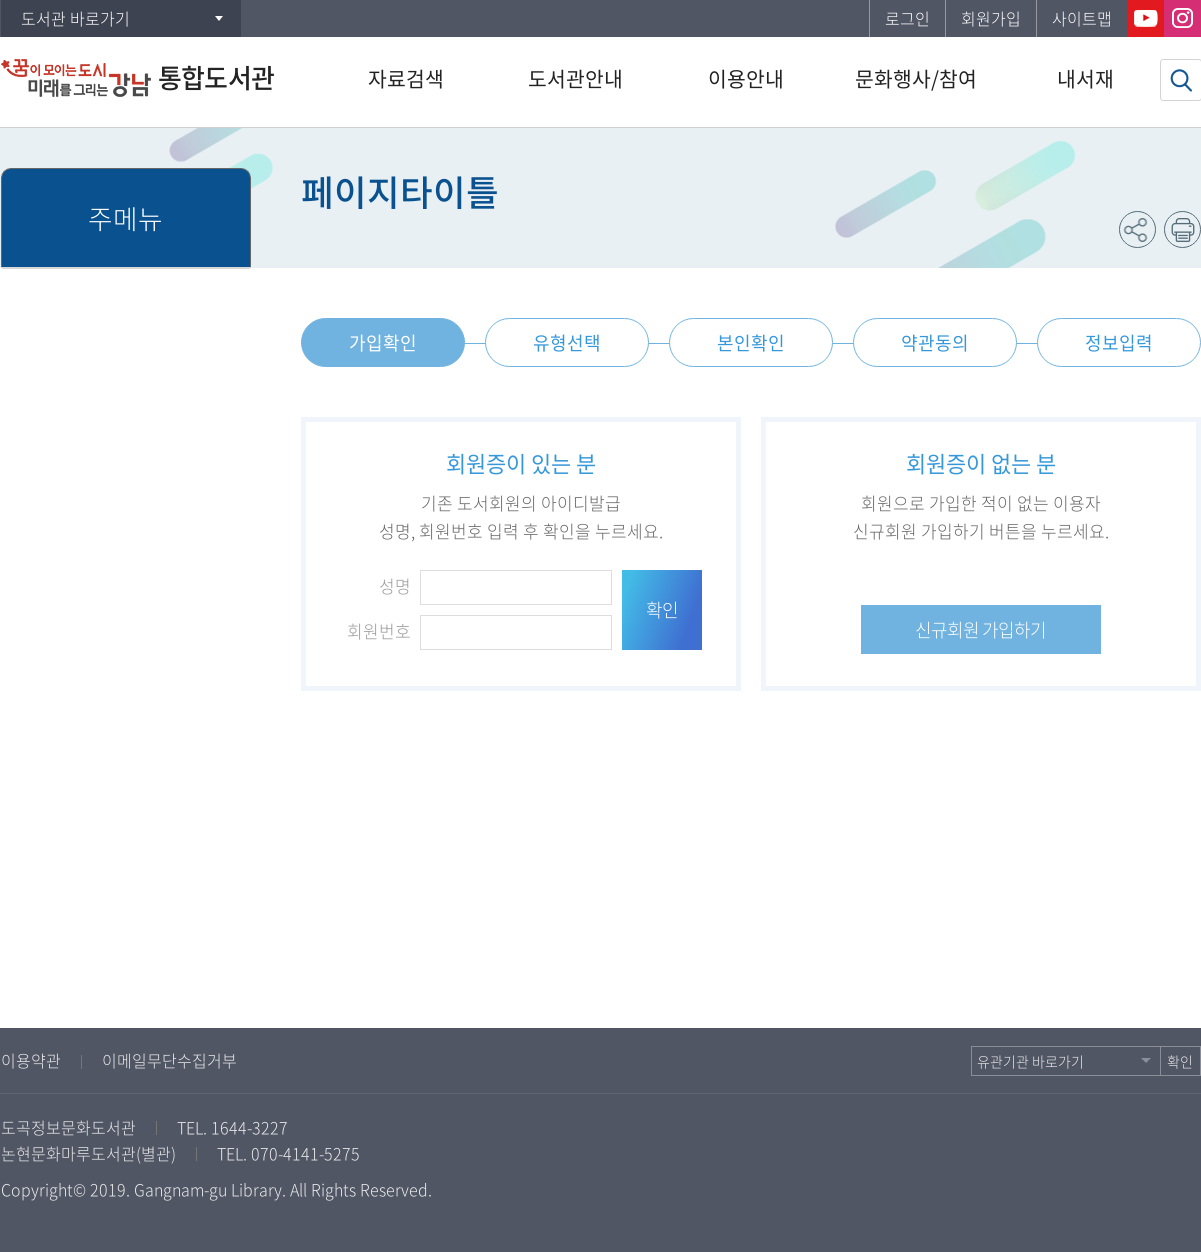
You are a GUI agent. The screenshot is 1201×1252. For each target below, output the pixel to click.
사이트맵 (1082, 18)
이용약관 (31, 1060)
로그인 (907, 18)
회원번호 (379, 630)
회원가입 (991, 18)
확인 (662, 609)
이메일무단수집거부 (169, 1060)
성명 (395, 585)
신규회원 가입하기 (980, 629)
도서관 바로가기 (75, 18)
